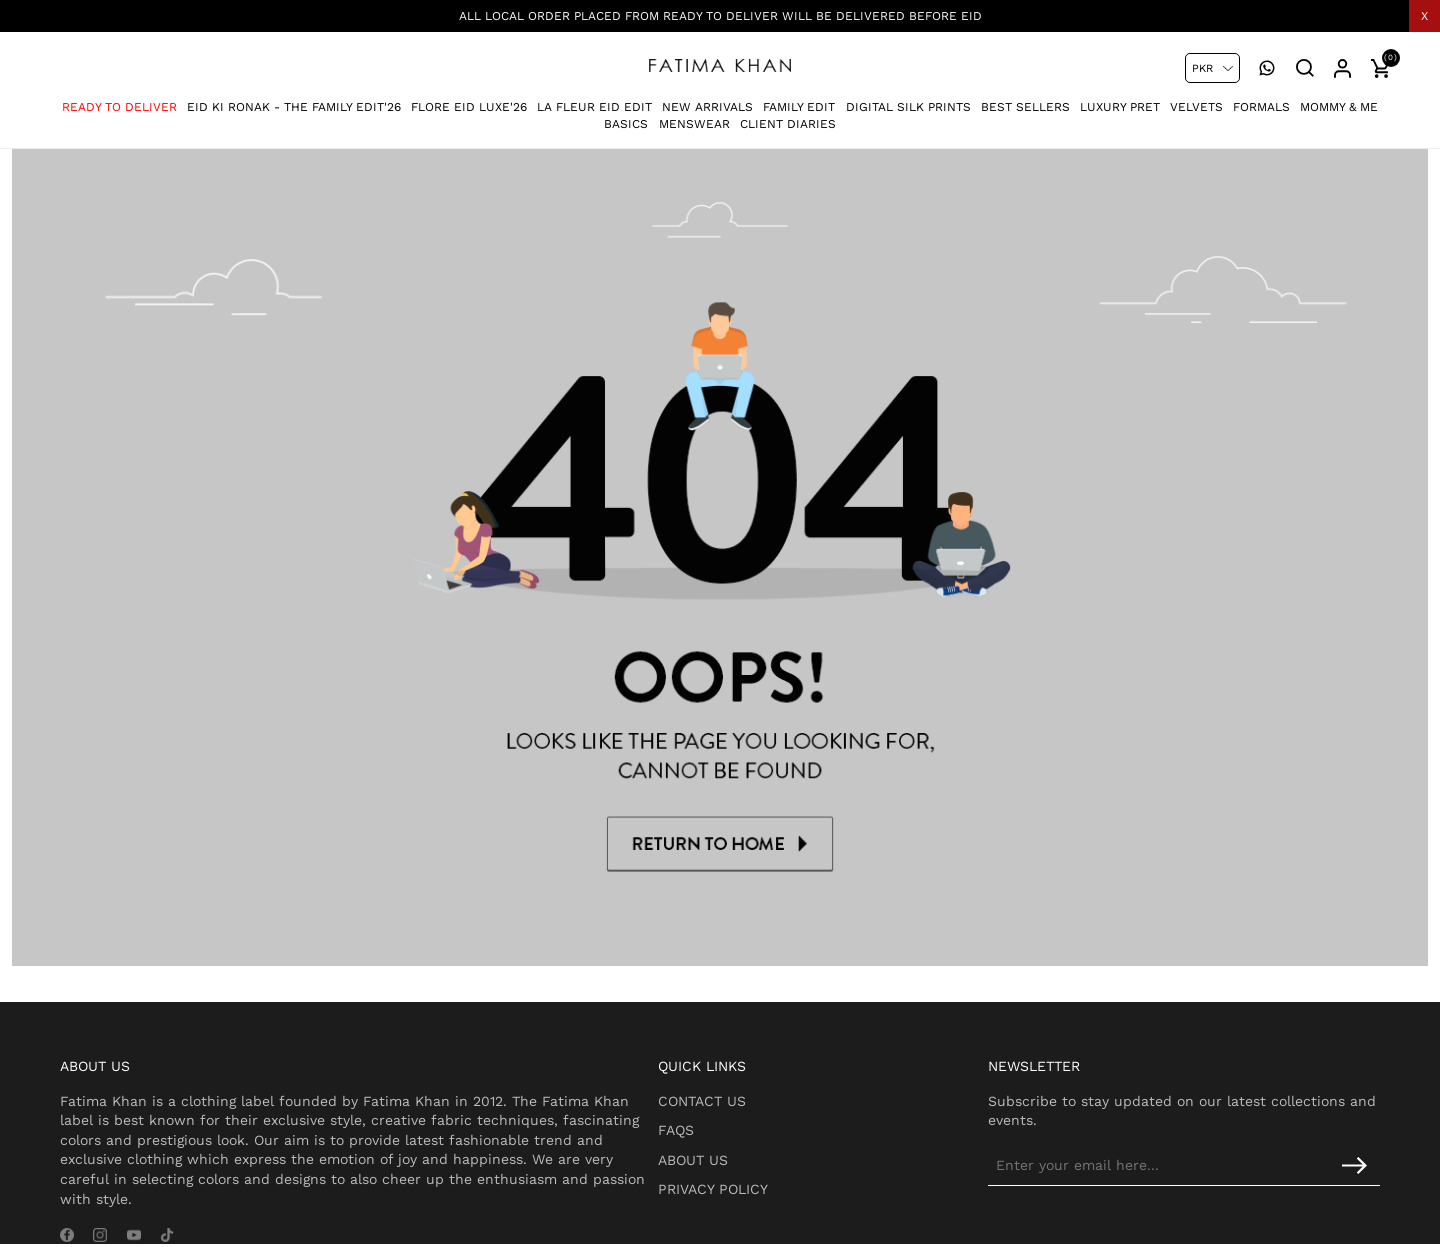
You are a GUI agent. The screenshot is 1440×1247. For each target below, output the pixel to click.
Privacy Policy (762, 1157)
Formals (1261, 99)
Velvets (1196, 99)
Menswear (694, 116)
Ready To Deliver (119, 99)
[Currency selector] (1212, 68)
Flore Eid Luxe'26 (469, 99)
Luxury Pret (1120, 99)
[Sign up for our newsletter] (1215, 1133)
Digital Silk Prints (908, 99)
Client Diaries (788, 116)
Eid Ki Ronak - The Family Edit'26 (294, 99)
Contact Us (751, 1068)
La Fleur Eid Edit (594, 99)
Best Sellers (1025, 99)
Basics (626, 116)
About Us (742, 1127)
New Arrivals (707, 99)
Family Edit (799, 99)
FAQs (725, 1098)
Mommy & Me (1339, 99)
